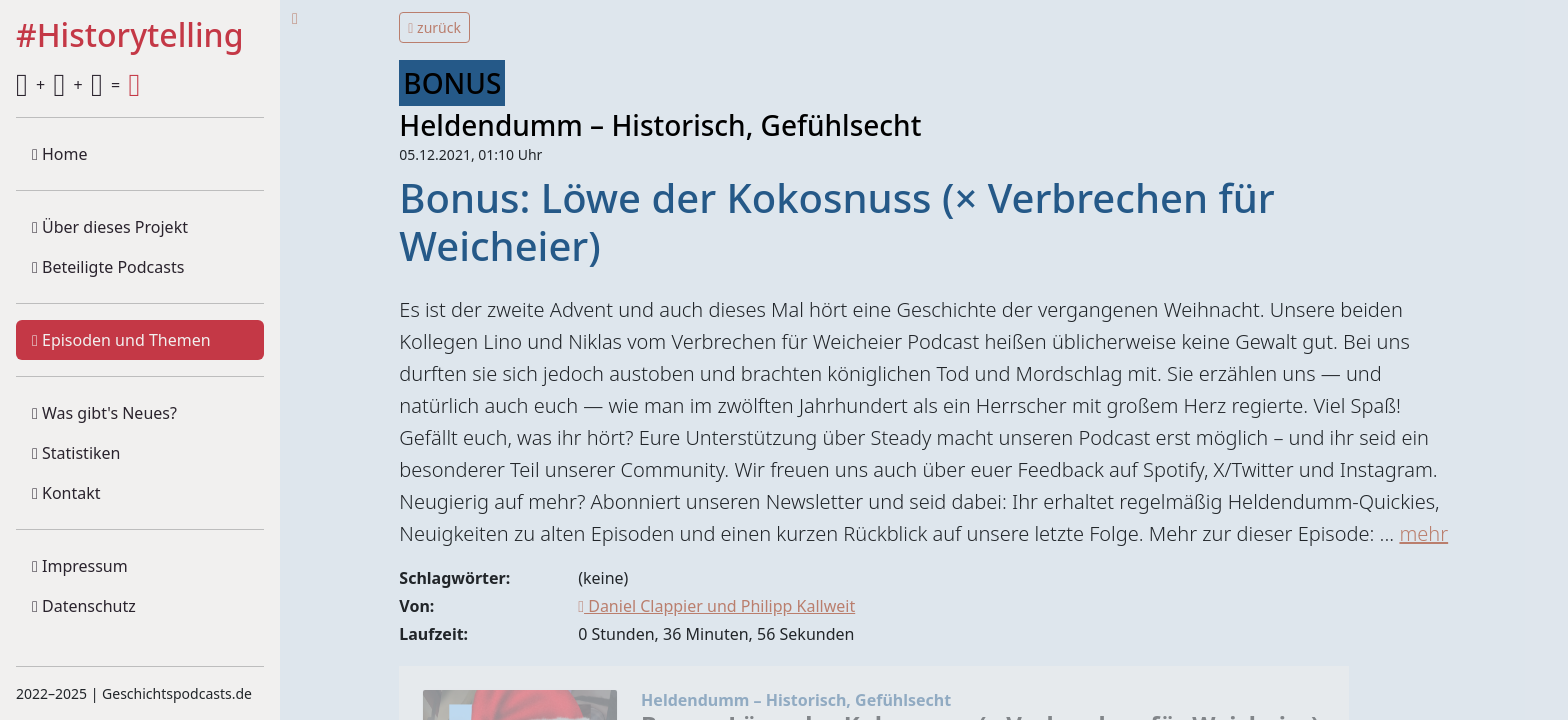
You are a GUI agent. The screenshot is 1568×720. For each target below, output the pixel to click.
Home (60, 154)
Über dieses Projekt (110, 227)
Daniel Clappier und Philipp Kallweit (716, 606)
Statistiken (76, 453)
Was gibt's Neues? (104, 413)
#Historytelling (130, 36)
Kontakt (66, 493)
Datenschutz (84, 606)
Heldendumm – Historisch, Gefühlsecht (660, 125)
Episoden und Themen (121, 340)
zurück (434, 27)
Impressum (80, 566)
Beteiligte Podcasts (108, 267)
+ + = (78, 85)
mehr (1423, 533)
